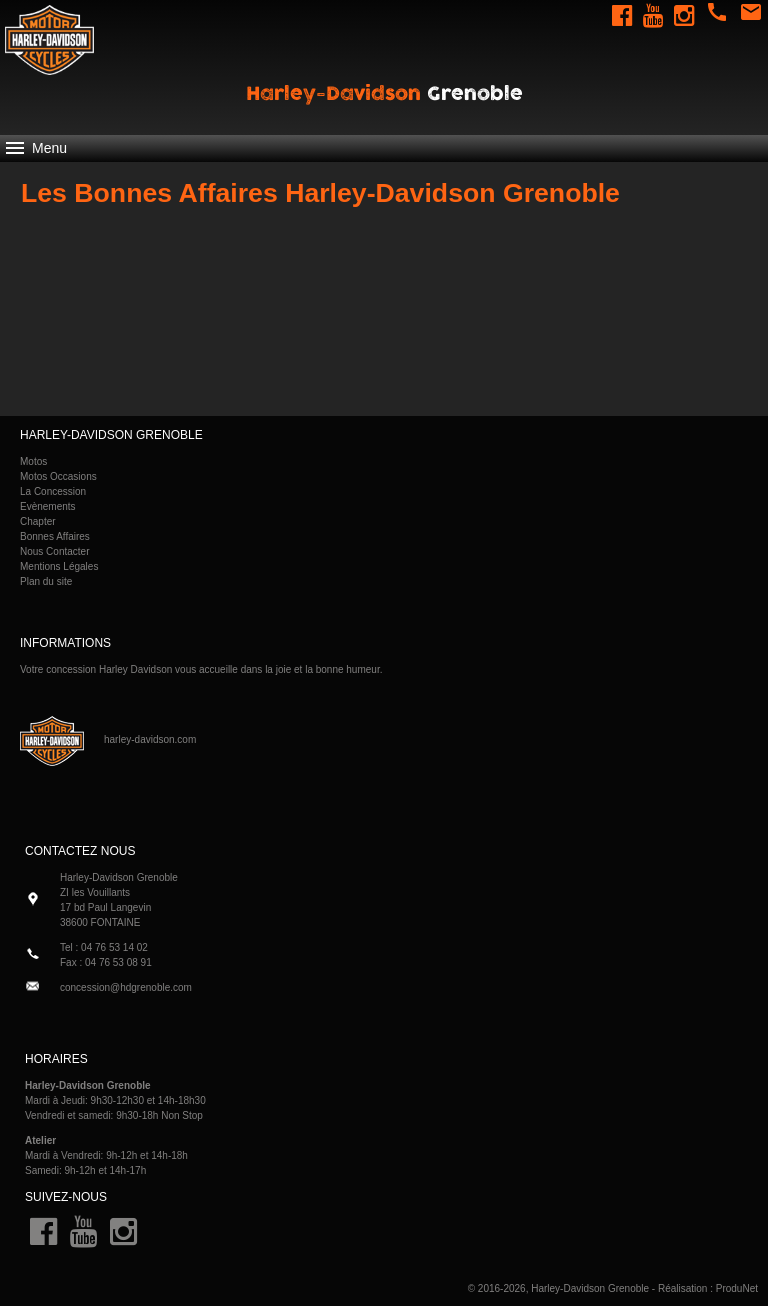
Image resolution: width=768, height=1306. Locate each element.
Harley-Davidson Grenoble (590, 1288)
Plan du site (46, 581)
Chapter (38, 521)
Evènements (48, 506)
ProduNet (737, 1288)
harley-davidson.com (150, 739)
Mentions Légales (59, 566)
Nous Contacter (54, 551)
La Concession (53, 491)
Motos (33, 461)
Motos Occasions (58, 476)
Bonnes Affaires (55, 536)
